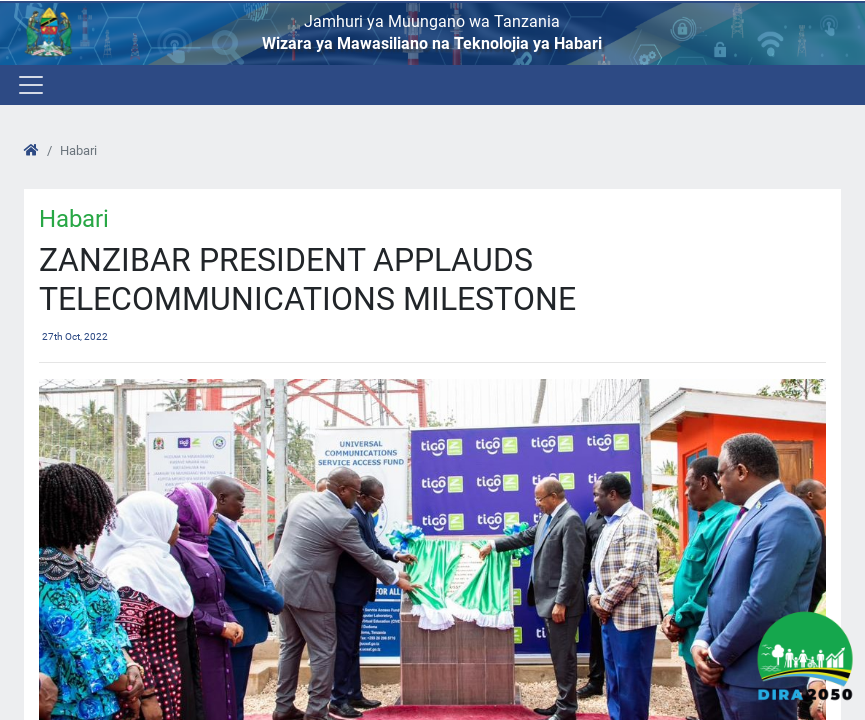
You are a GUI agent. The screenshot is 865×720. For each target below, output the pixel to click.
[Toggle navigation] (29, 85)
